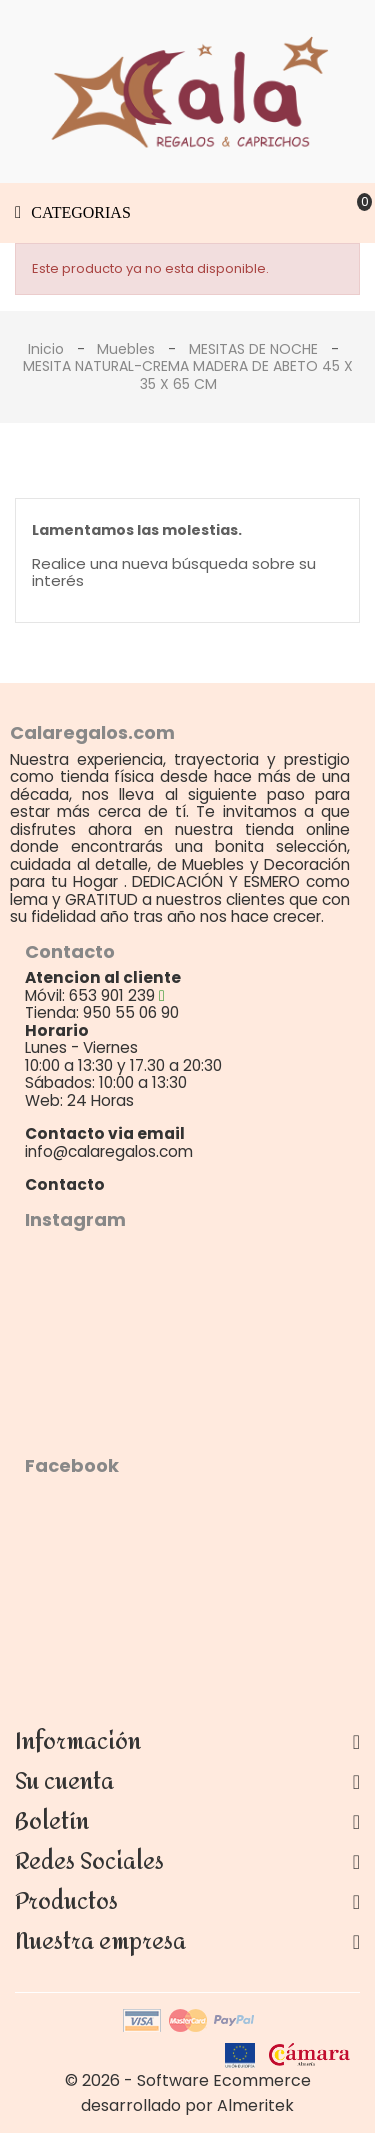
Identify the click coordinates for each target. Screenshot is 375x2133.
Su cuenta (64, 1782)
